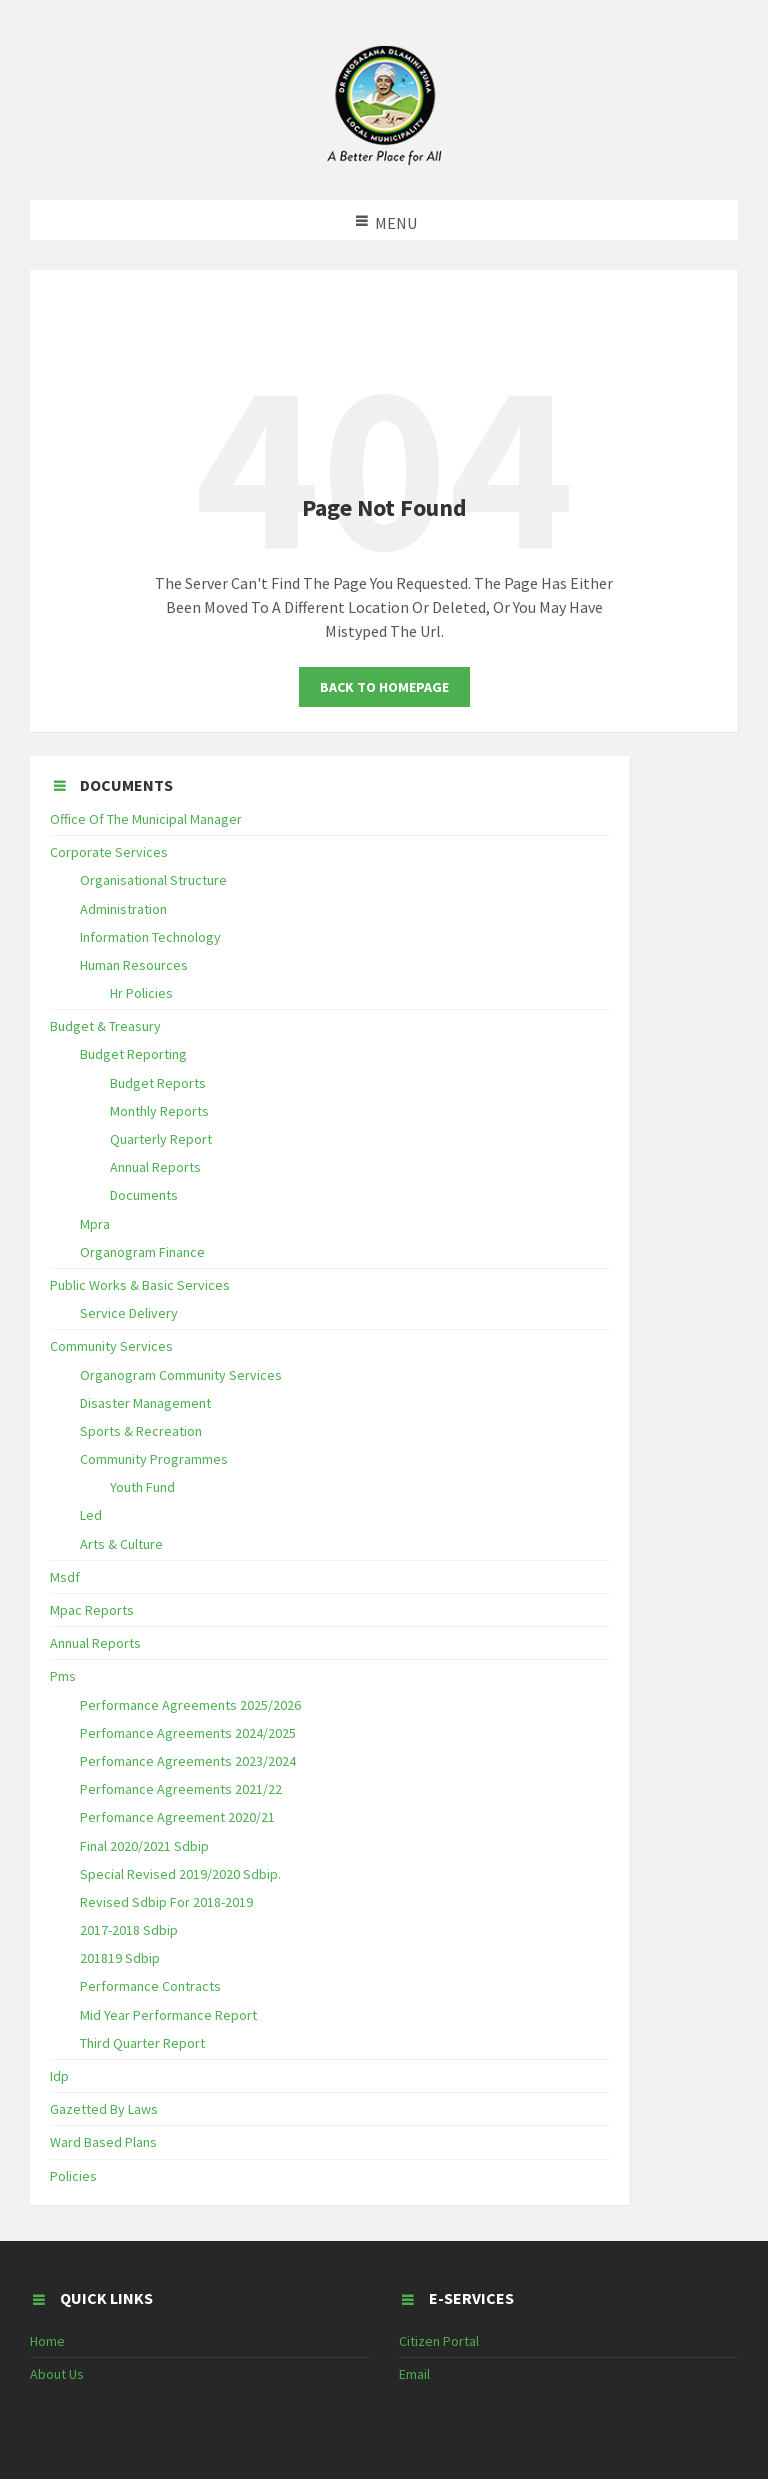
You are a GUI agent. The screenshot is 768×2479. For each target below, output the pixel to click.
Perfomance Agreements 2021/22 (181, 1789)
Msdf (65, 1577)
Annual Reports (155, 1167)
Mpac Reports (92, 1610)
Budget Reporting (133, 1054)
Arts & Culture (121, 1544)
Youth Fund (142, 1487)
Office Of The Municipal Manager (146, 819)
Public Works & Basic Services (140, 1285)
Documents (144, 1195)
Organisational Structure (153, 880)
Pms (63, 1676)
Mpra (95, 1224)
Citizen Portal (439, 2341)
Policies (73, 2176)
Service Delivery (129, 1313)
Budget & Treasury (105, 1026)
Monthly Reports (159, 1111)
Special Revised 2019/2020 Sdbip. (180, 1874)
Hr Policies (141, 993)
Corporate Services (109, 852)
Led (91, 1515)
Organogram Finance (142, 1252)
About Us (57, 2374)
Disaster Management (145, 1403)
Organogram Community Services (181, 1375)
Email (414, 2374)
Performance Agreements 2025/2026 (190, 1705)
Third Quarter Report (142, 2043)
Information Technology (150, 937)
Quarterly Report (161, 1139)
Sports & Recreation (141, 1431)
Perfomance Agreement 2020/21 (177, 1817)
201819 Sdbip (120, 1958)
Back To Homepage (384, 687)
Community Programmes (154, 1459)
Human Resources (134, 965)
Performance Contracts (150, 1986)
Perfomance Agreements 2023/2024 (188, 1761)
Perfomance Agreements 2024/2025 (188, 1733)
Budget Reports (158, 1083)
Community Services (111, 1346)
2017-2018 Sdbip (129, 1930)
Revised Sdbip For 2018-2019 (166, 1902)
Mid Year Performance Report (168, 2015)
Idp (59, 2076)
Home (47, 2341)
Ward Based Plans (103, 2142)
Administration (123, 909)
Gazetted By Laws (104, 2109)
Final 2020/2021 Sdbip (144, 1846)
